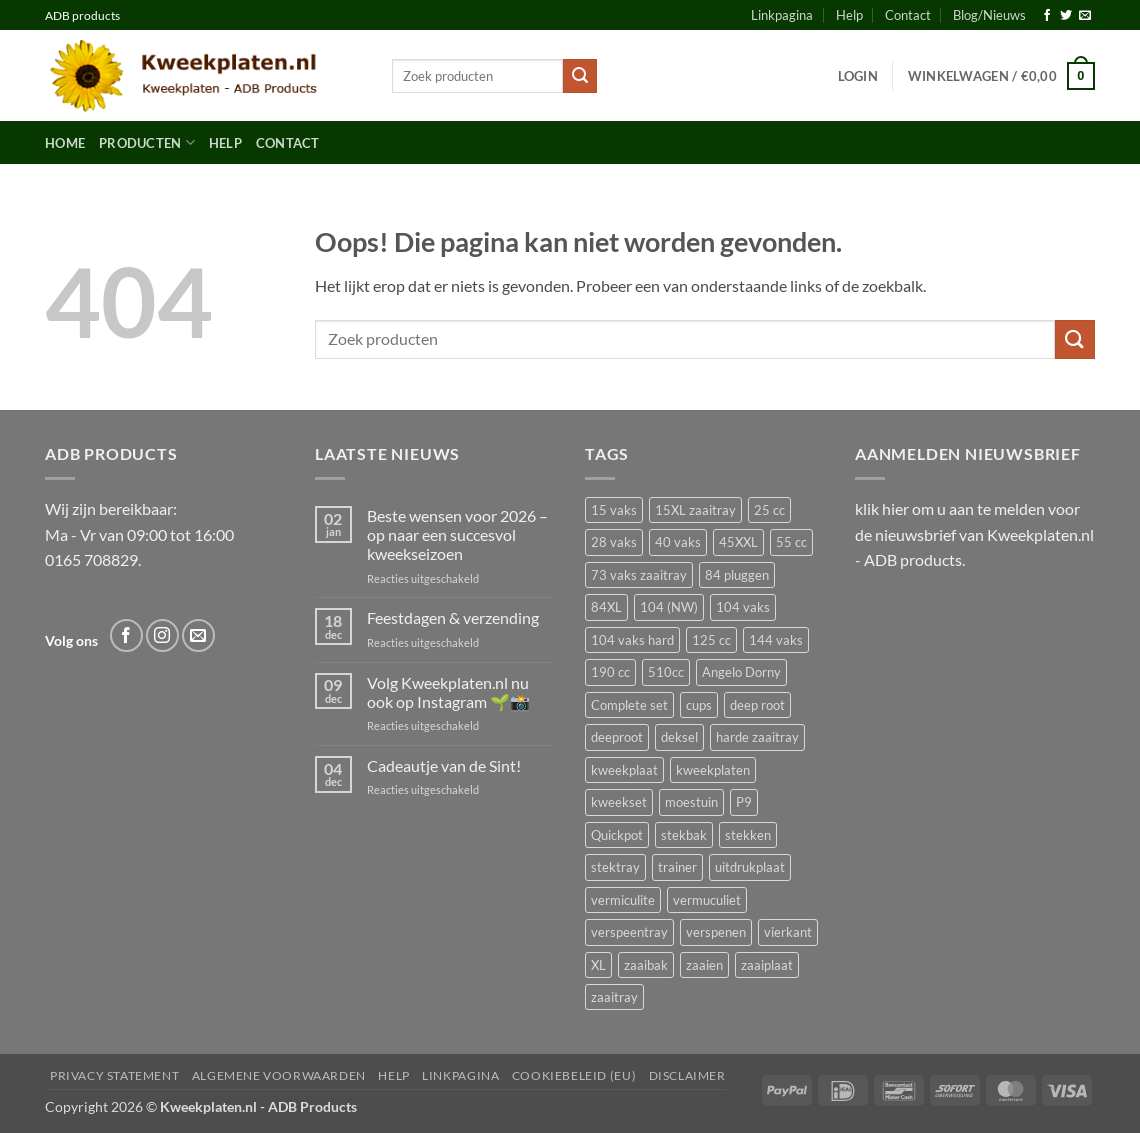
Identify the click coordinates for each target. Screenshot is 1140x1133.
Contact (908, 15)
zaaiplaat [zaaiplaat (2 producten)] (767, 965)
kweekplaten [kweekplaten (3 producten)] (713, 770)
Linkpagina (782, 15)
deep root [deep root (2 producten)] (757, 705)
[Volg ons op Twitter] (1066, 16)
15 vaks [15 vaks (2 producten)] (614, 510)
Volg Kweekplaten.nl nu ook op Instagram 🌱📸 (448, 692)
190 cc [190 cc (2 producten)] (610, 672)
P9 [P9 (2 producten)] (744, 802)
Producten (147, 142)
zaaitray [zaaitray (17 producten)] (614, 997)
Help (849, 15)
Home (65, 143)
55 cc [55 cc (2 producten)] (791, 542)
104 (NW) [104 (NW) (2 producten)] (669, 607)
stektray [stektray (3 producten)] (615, 867)
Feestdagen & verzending (453, 617)
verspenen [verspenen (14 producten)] (716, 932)
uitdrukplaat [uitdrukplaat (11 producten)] (750, 867)
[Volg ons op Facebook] (1047, 16)
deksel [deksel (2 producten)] (679, 737)
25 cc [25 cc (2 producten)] (769, 510)
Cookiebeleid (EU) (574, 1075)
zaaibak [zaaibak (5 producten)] (646, 965)
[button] (858, 76)
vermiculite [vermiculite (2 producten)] (623, 900)
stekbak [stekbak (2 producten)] (684, 835)
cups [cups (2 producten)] (699, 705)
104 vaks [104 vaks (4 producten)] (743, 607)
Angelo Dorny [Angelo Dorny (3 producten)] (741, 672)
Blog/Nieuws (989, 15)
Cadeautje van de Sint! (444, 765)
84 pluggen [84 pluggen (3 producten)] (737, 575)
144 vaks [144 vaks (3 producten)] (776, 640)
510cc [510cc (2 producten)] (666, 672)
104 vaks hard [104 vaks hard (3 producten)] (632, 640)
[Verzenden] (580, 76)
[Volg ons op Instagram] (162, 635)
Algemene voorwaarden (279, 1075)
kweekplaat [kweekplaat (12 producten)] (624, 770)
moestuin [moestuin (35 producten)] (691, 802)
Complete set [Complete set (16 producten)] (629, 705)
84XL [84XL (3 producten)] (606, 607)
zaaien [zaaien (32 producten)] (704, 965)
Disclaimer (687, 1075)
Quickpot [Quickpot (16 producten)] (617, 835)
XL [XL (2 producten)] (598, 965)
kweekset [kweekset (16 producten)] (619, 802)
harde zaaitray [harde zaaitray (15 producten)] (757, 737)
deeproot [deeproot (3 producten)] (617, 737)
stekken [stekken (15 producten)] (748, 835)
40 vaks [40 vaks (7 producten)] (678, 542)
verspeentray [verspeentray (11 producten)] (629, 932)
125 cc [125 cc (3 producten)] (711, 640)
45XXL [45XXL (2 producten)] (738, 542)
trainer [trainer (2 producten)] (677, 867)
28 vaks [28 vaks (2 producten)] (614, 542)
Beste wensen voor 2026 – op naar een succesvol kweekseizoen (457, 534)
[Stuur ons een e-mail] (1085, 16)
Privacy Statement (114, 1075)
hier (895, 508)
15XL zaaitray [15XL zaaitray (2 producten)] (695, 510)
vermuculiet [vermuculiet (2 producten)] (707, 900)
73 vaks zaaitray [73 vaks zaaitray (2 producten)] (639, 575)
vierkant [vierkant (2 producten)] (788, 932)
